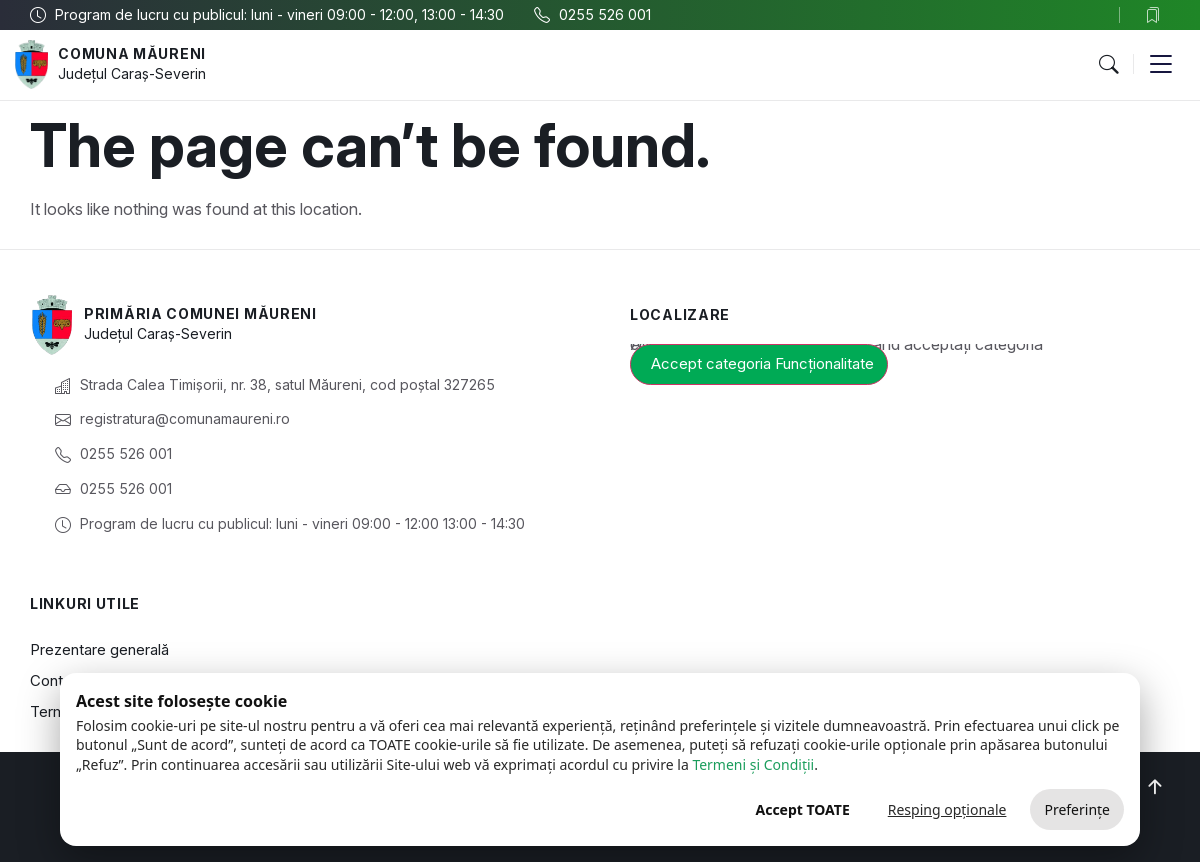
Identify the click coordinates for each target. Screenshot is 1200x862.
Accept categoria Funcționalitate (762, 363)
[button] (1108, 65)
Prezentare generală (99, 649)
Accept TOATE (802, 809)
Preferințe (1077, 809)
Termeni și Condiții (753, 764)
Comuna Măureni (132, 53)
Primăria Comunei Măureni (200, 313)
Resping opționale (947, 809)
